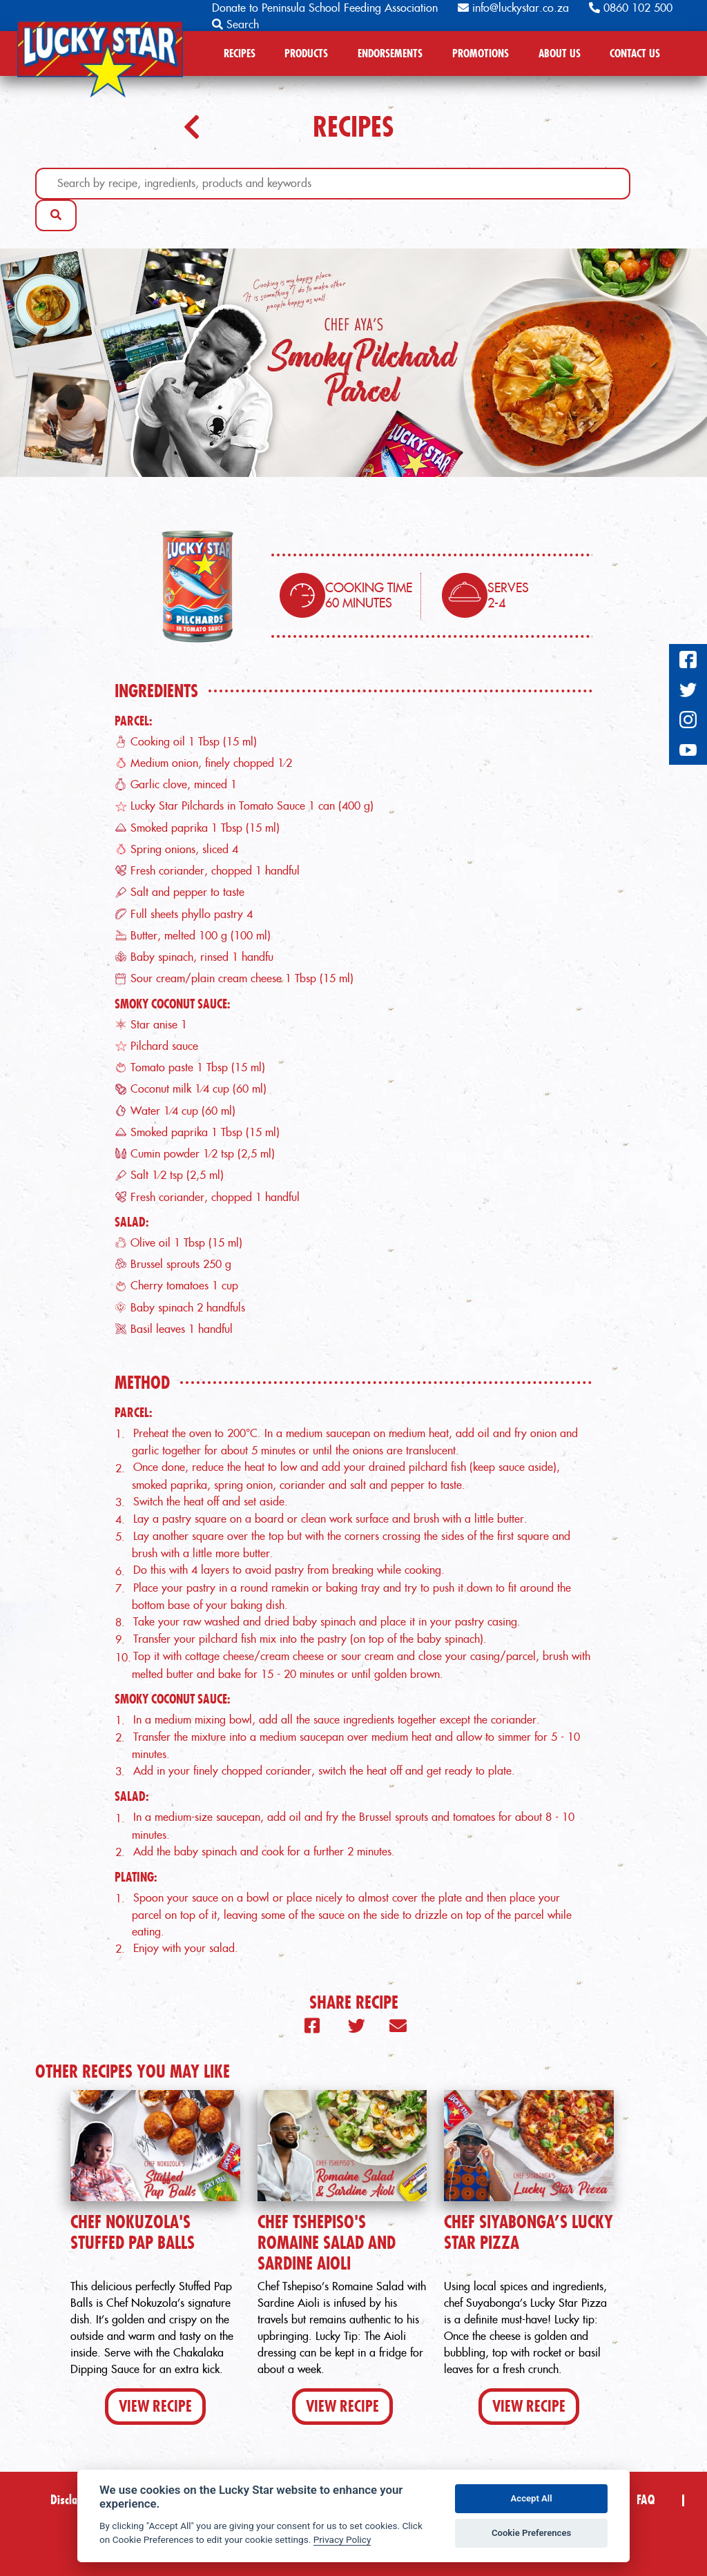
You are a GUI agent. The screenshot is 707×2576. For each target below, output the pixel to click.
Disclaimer (73, 2500)
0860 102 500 (630, 8)
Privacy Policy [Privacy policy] (342, 2539)
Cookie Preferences (531, 2533)
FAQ (646, 2500)
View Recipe (155, 2406)
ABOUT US (560, 53)
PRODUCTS (306, 53)
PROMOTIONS (480, 53)
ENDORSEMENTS (390, 53)
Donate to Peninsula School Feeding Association (325, 8)
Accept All (531, 2498)
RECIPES (239, 53)
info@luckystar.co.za (513, 8)
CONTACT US (635, 53)
